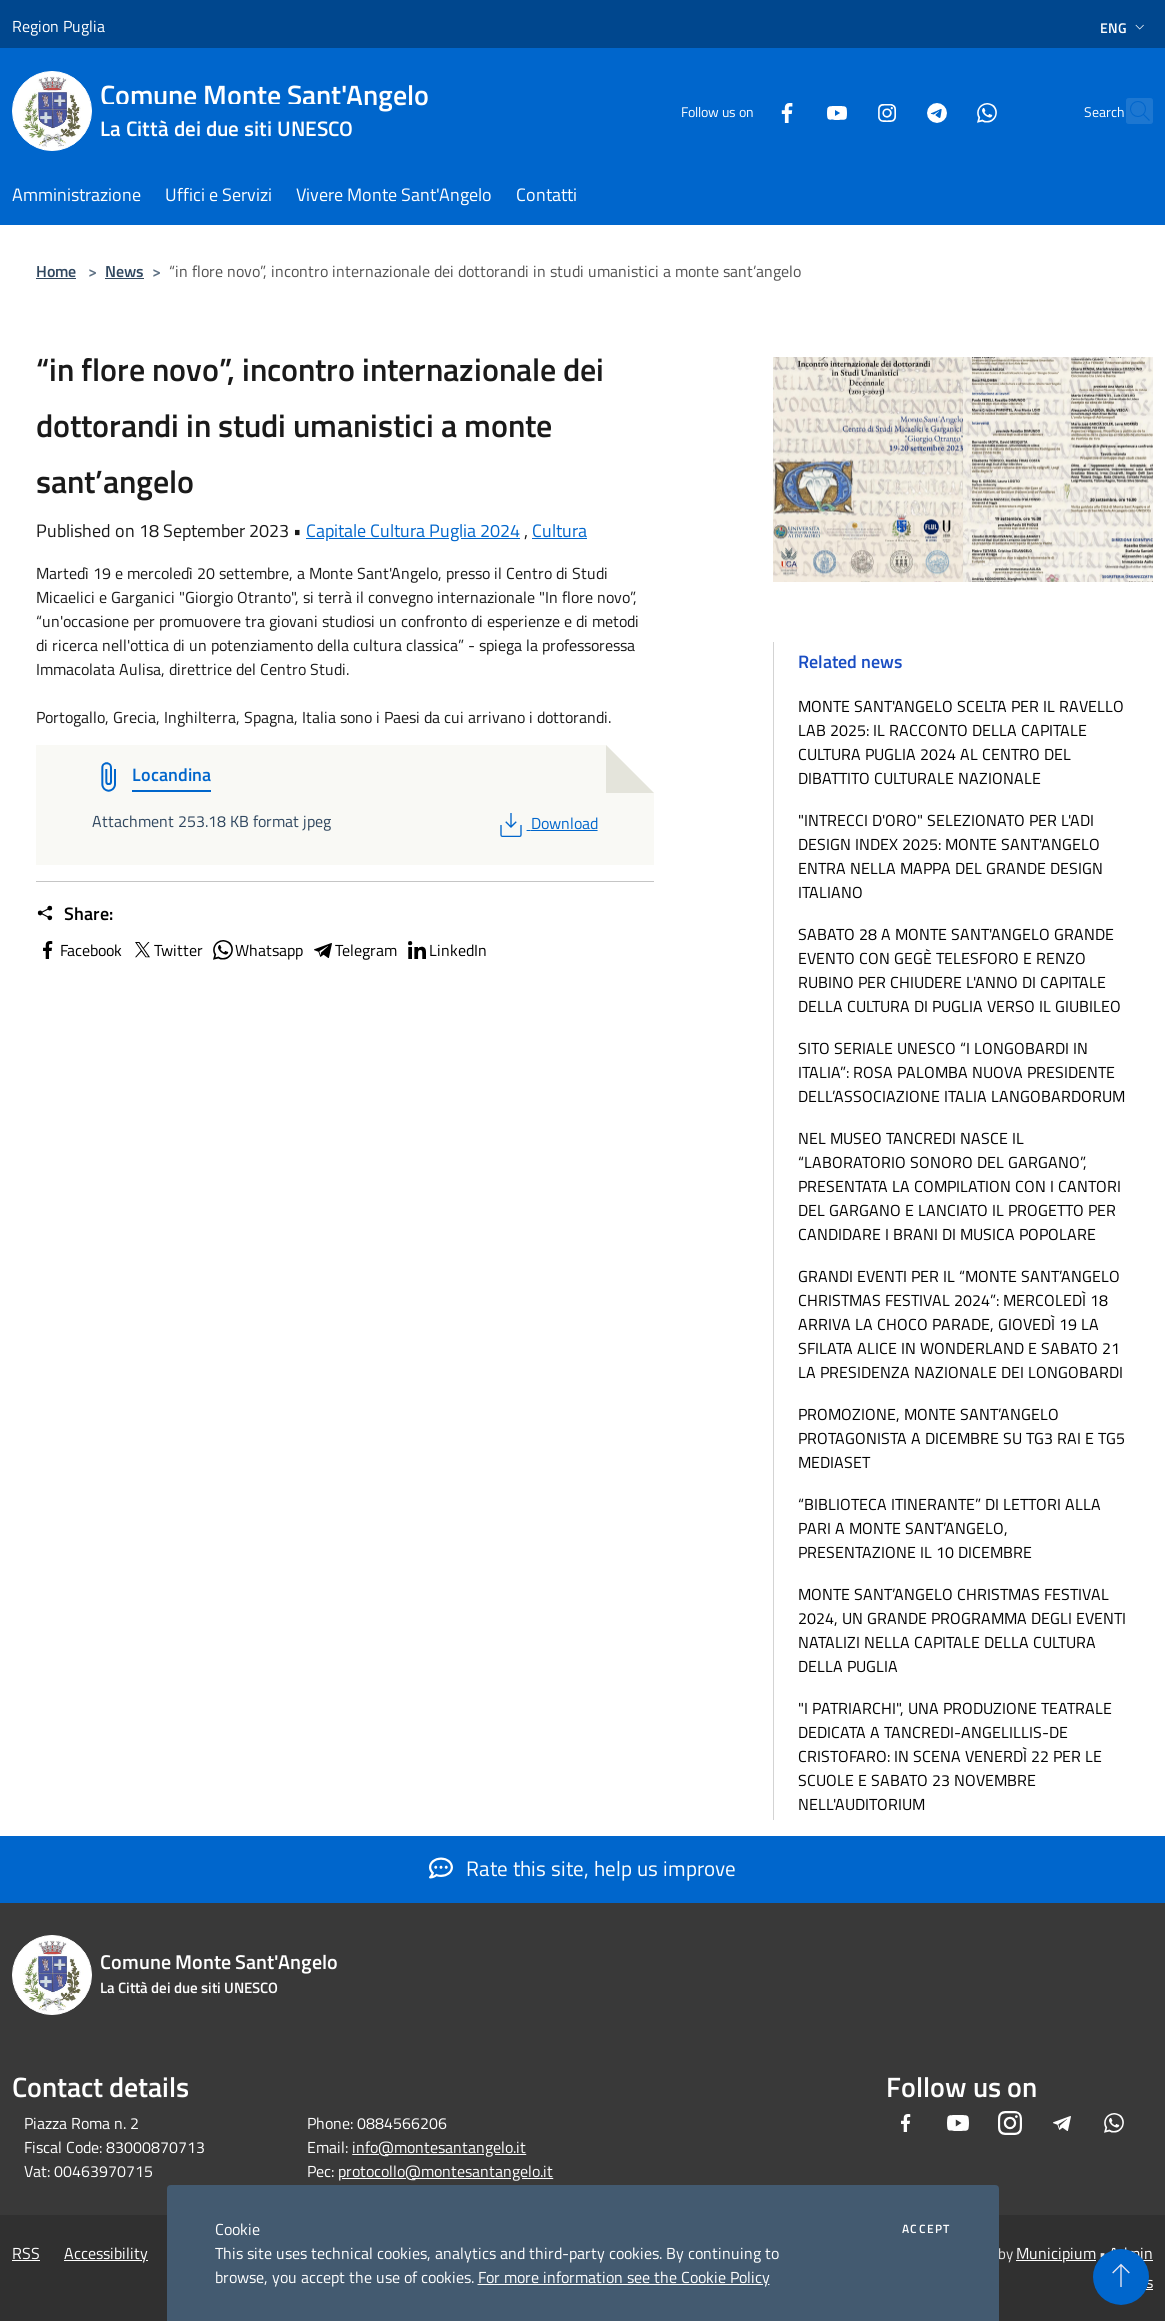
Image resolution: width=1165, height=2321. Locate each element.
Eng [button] (1124, 27)
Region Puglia (58, 26)
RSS (26, 2253)
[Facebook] (743, 110)
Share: (74, 914)
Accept (926, 2229)
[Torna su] (1121, 2277)
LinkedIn (446, 950)
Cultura (559, 530)
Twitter (166, 950)
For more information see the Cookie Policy (624, 2277)
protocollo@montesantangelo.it (445, 2171)
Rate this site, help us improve (582, 1868)
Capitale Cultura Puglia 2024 (413, 530)
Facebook (79, 950)
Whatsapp (257, 950)
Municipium (1056, 2253)
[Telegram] (893, 110)
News (124, 271)
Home (56, 271)
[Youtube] (793, 110)
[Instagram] (843, 110)
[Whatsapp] (943, 110)
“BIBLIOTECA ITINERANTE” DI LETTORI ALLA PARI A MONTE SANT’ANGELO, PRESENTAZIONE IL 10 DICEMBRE (949, 1528)
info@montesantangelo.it (439, 2147)
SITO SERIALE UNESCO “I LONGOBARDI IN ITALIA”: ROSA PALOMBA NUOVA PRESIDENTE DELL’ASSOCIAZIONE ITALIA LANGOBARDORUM (961, 1072)
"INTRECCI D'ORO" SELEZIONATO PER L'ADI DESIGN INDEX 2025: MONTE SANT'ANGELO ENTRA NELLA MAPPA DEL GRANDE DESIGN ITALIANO (950, 856)
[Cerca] (1129, 111)
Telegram (354, 950)
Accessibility (106, 2253)
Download (546, 823)
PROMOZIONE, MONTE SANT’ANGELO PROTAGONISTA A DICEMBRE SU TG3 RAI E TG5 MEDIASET (961, 1438)
